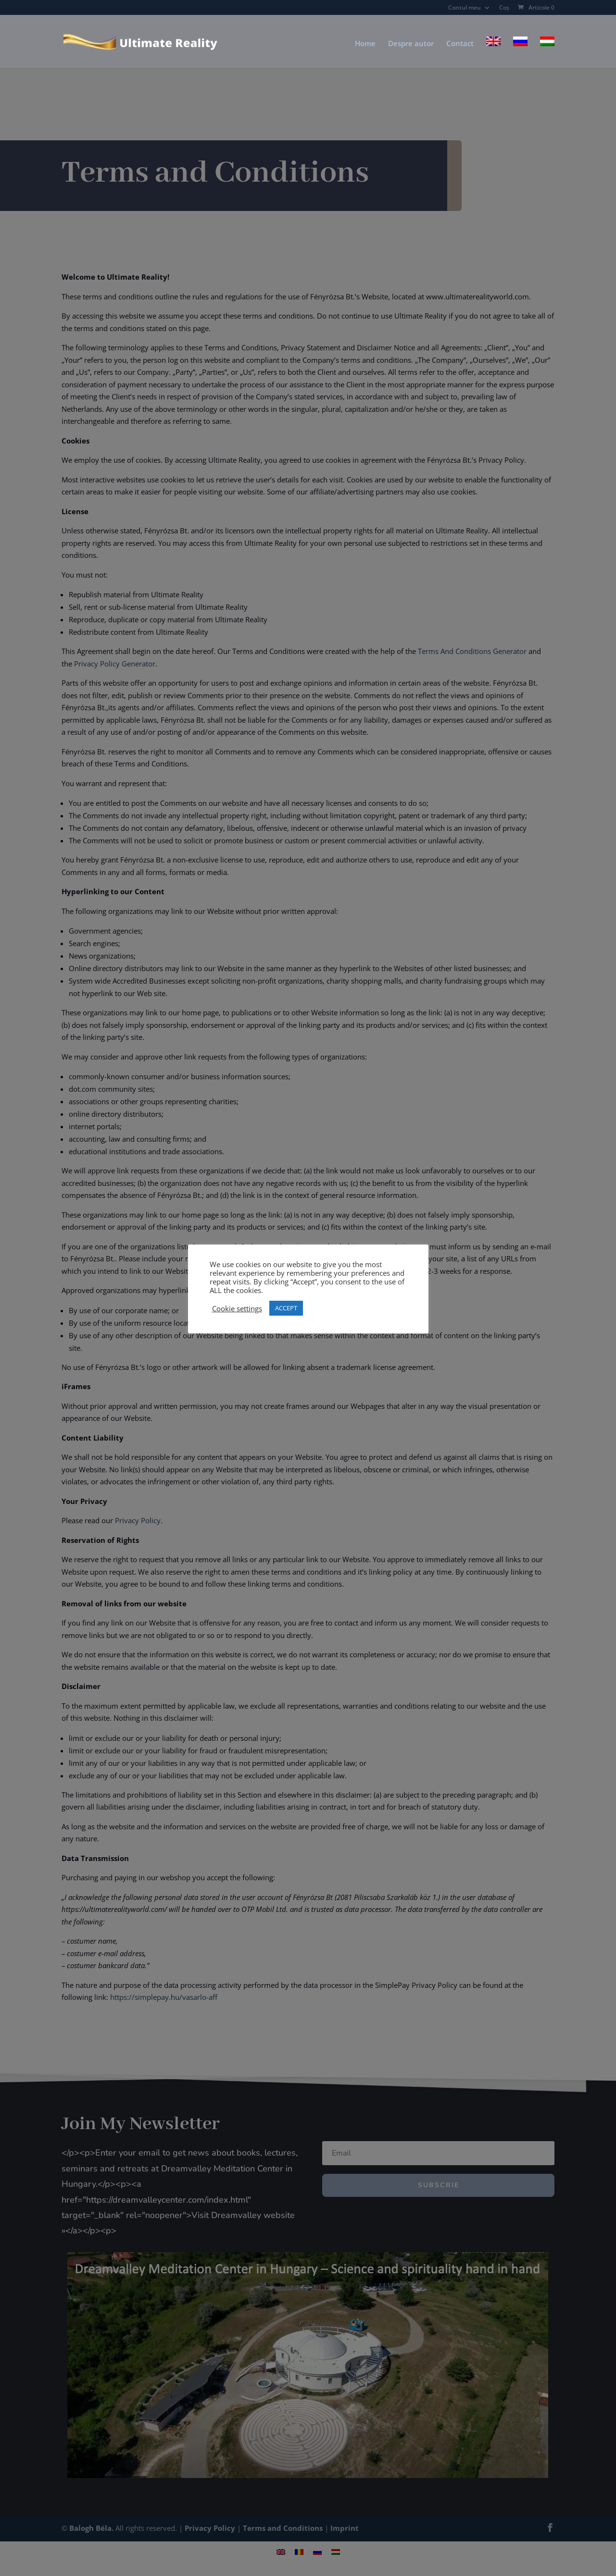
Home (365, 44)
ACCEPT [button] (286, 1308)
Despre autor (411, 44)
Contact (460, 44)
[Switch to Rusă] (520, 52)
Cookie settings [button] (237, 1308)
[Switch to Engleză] (493, 52)
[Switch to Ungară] (547, 52)
